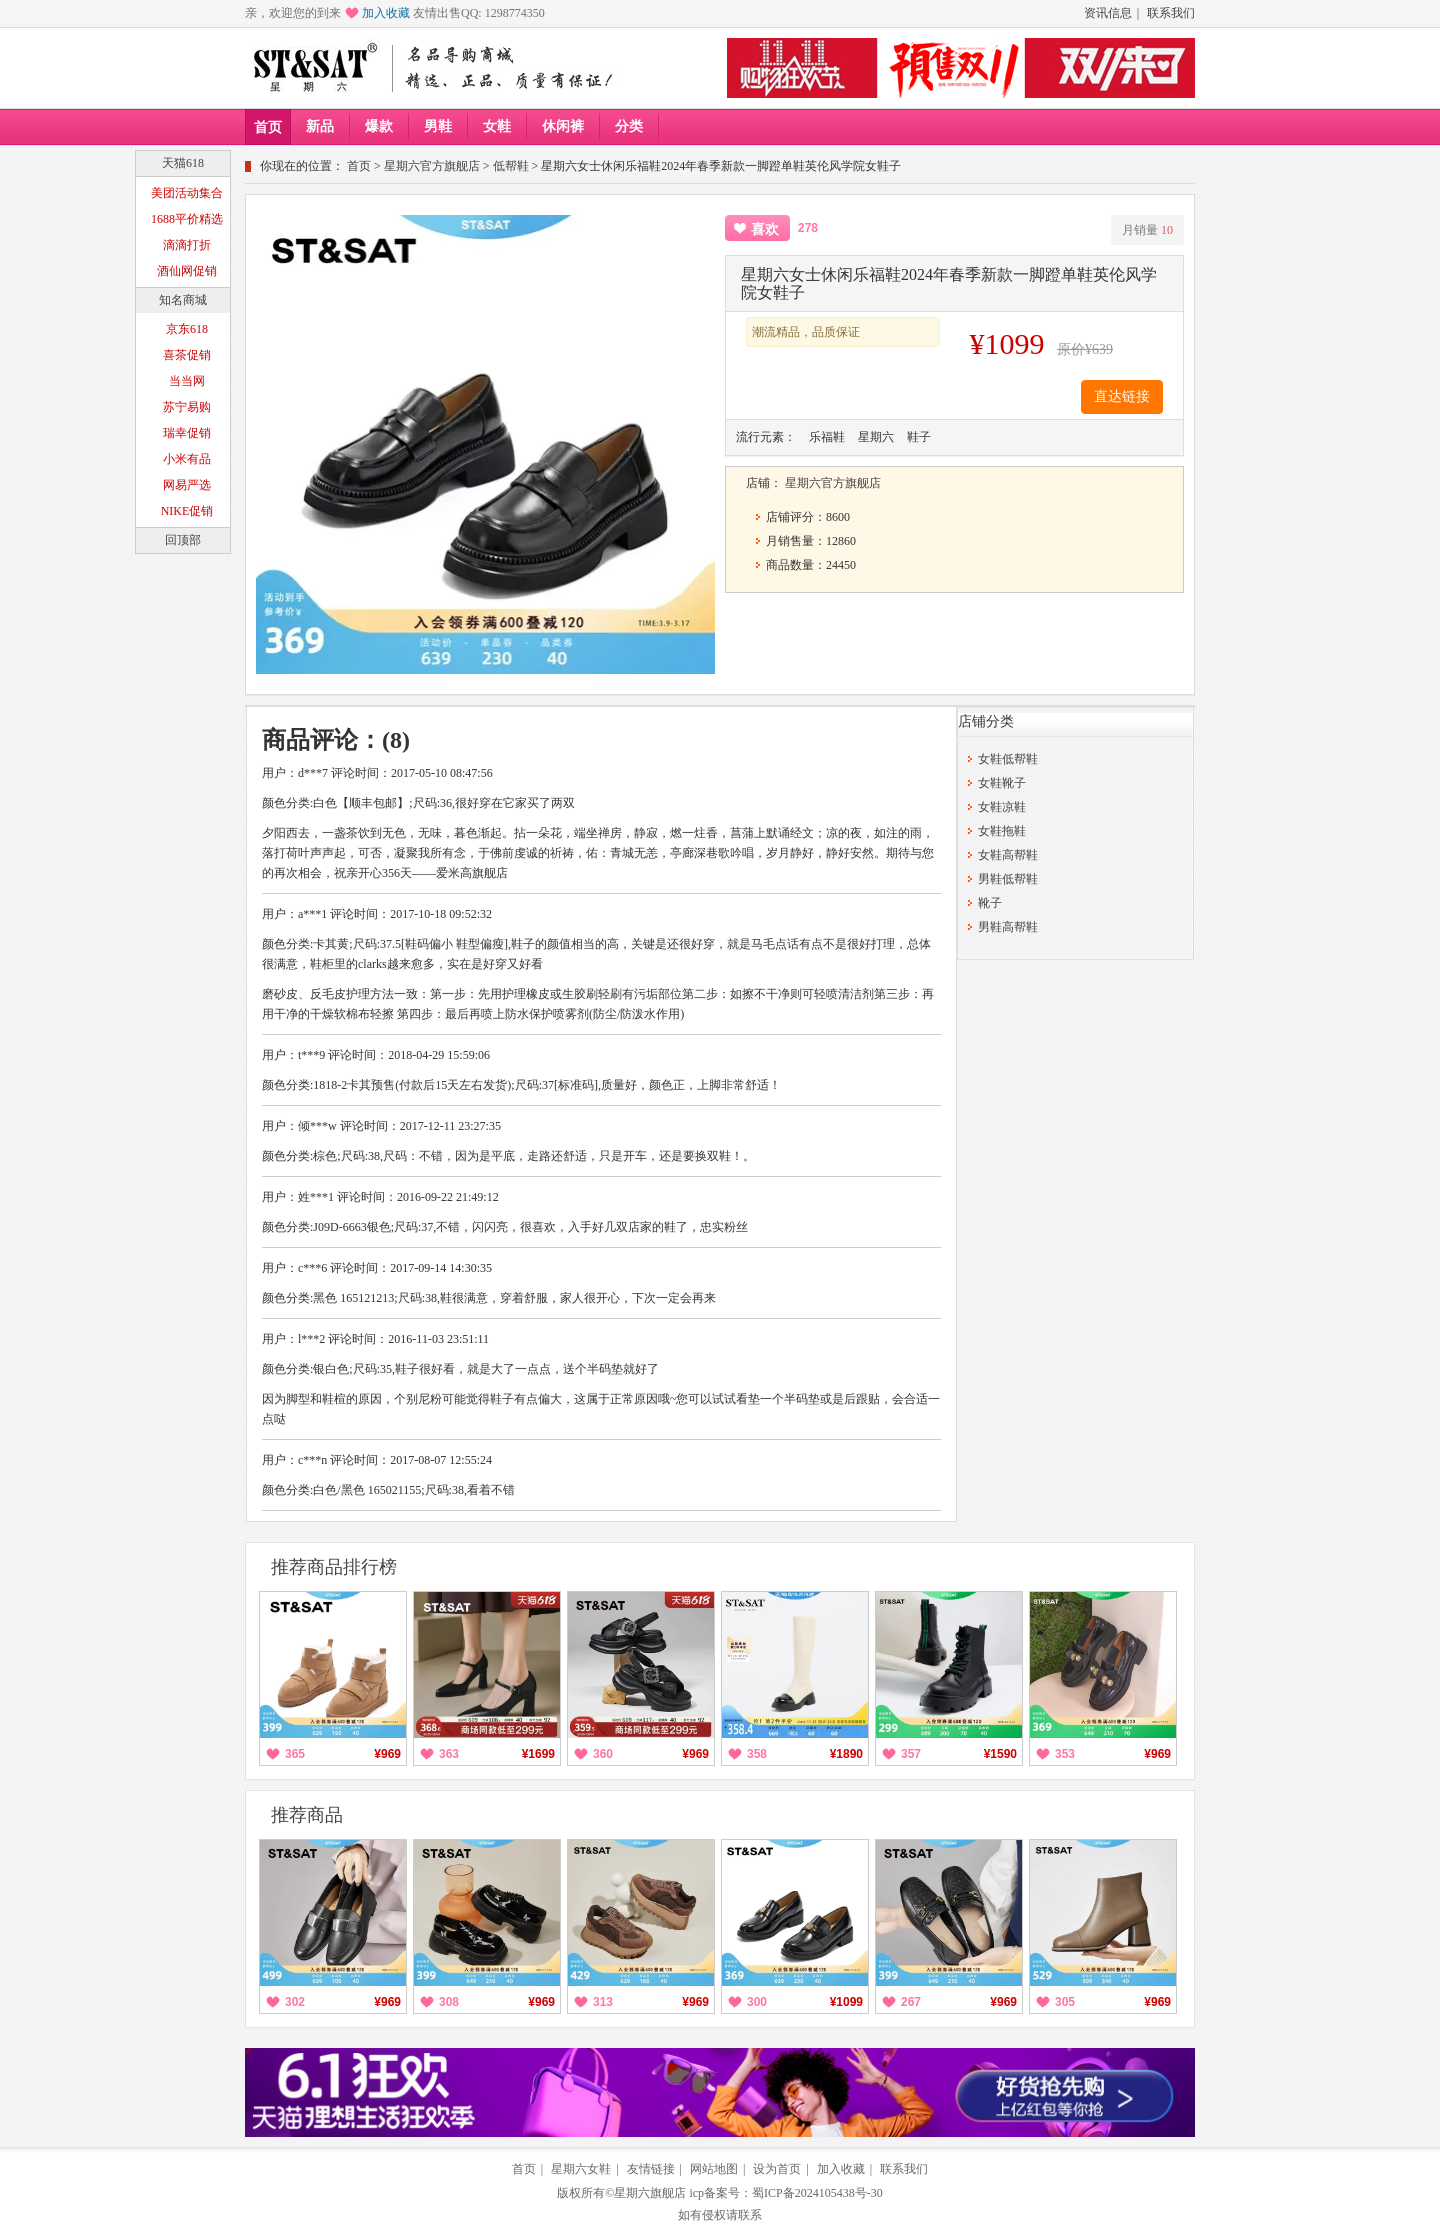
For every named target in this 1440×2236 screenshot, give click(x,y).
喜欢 (765, 229)
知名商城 (183, 300)
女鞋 (497, 126)
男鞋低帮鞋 (1008, 879)
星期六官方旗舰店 (432, 166)
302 (295, 2002)
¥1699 (538, 1754)
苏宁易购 (187, 407)
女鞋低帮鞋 (1008, 759)
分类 (629, 126)
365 (295, 1754)
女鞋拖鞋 (1002, 831)
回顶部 (183, 540)
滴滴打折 (187, 245)
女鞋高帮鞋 (1008, 855)
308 (449, 2002)
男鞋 (438, 126)
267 (911, 2002)
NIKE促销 (187, 511)
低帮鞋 (511, 166)
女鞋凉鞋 (1002, 807)
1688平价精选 (187, 219)
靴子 (990, 903)
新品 (320, 126)
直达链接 (1122, 396)
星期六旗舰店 (650, 2193)
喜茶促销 (187, 355)
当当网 (187, 381)
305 (1065, 2002)
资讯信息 (1108, 13)
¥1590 (1000, 1754)
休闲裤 (563, 126)
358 (757, 1754)
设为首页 (777, 2169)
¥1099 (846, 2002)
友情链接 (651, 2169)
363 (449, 1754)
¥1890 (846, 1754)
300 (757, 2002)
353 (1065, 1754)
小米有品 (187, 459)
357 (911, 1754)
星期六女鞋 (581, 2169)
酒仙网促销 (187, 271)
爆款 (379, 126)
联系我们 (1171, 13)
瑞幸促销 (187, 433)
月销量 (1147, 230)
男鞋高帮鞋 (1008, 927)
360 (603, 1754)
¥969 (387, 1754)
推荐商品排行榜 (334, 1567)
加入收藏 (386, 13)
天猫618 (183, 163)
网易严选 (187, 485)
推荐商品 (307, 1815)
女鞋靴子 (1002, 783)
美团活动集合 (187, 193)
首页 (268, 127)
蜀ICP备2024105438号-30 (817, 2193)
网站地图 (714, 2169)
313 (603, 2002)
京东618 (187, 329)
